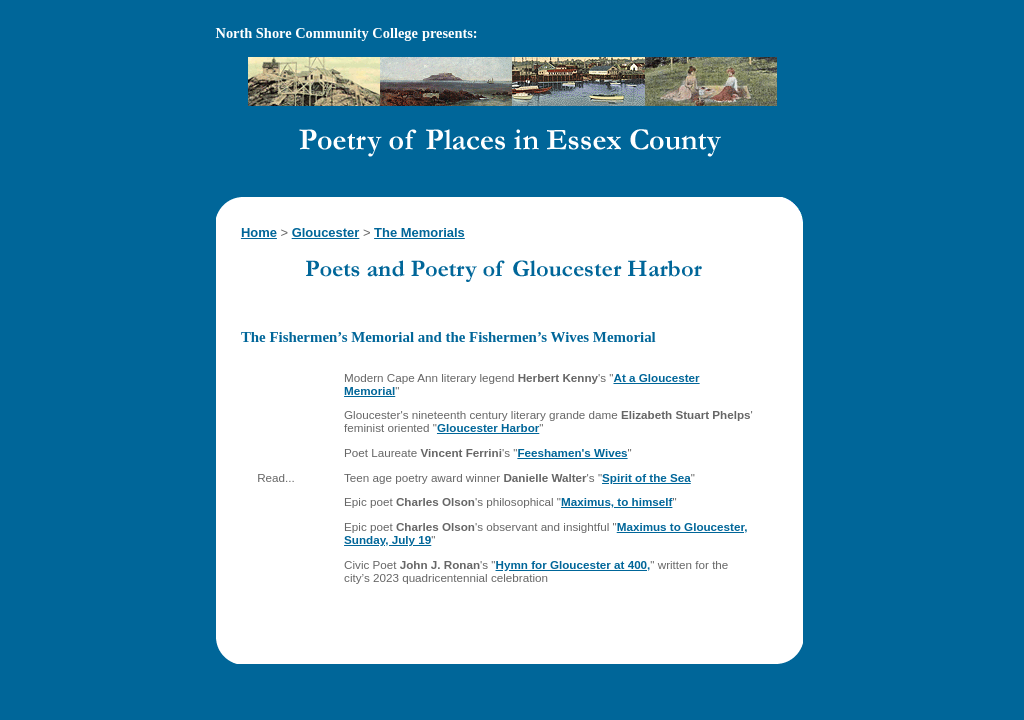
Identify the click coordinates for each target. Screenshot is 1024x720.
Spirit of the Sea (646, 477)
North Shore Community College (317, 33)
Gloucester (326, 232)
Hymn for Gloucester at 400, (573, 564)
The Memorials (419, 232)
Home (259, 232)
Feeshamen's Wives (572, 452)
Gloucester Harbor (488, 427)
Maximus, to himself (616, 501)
